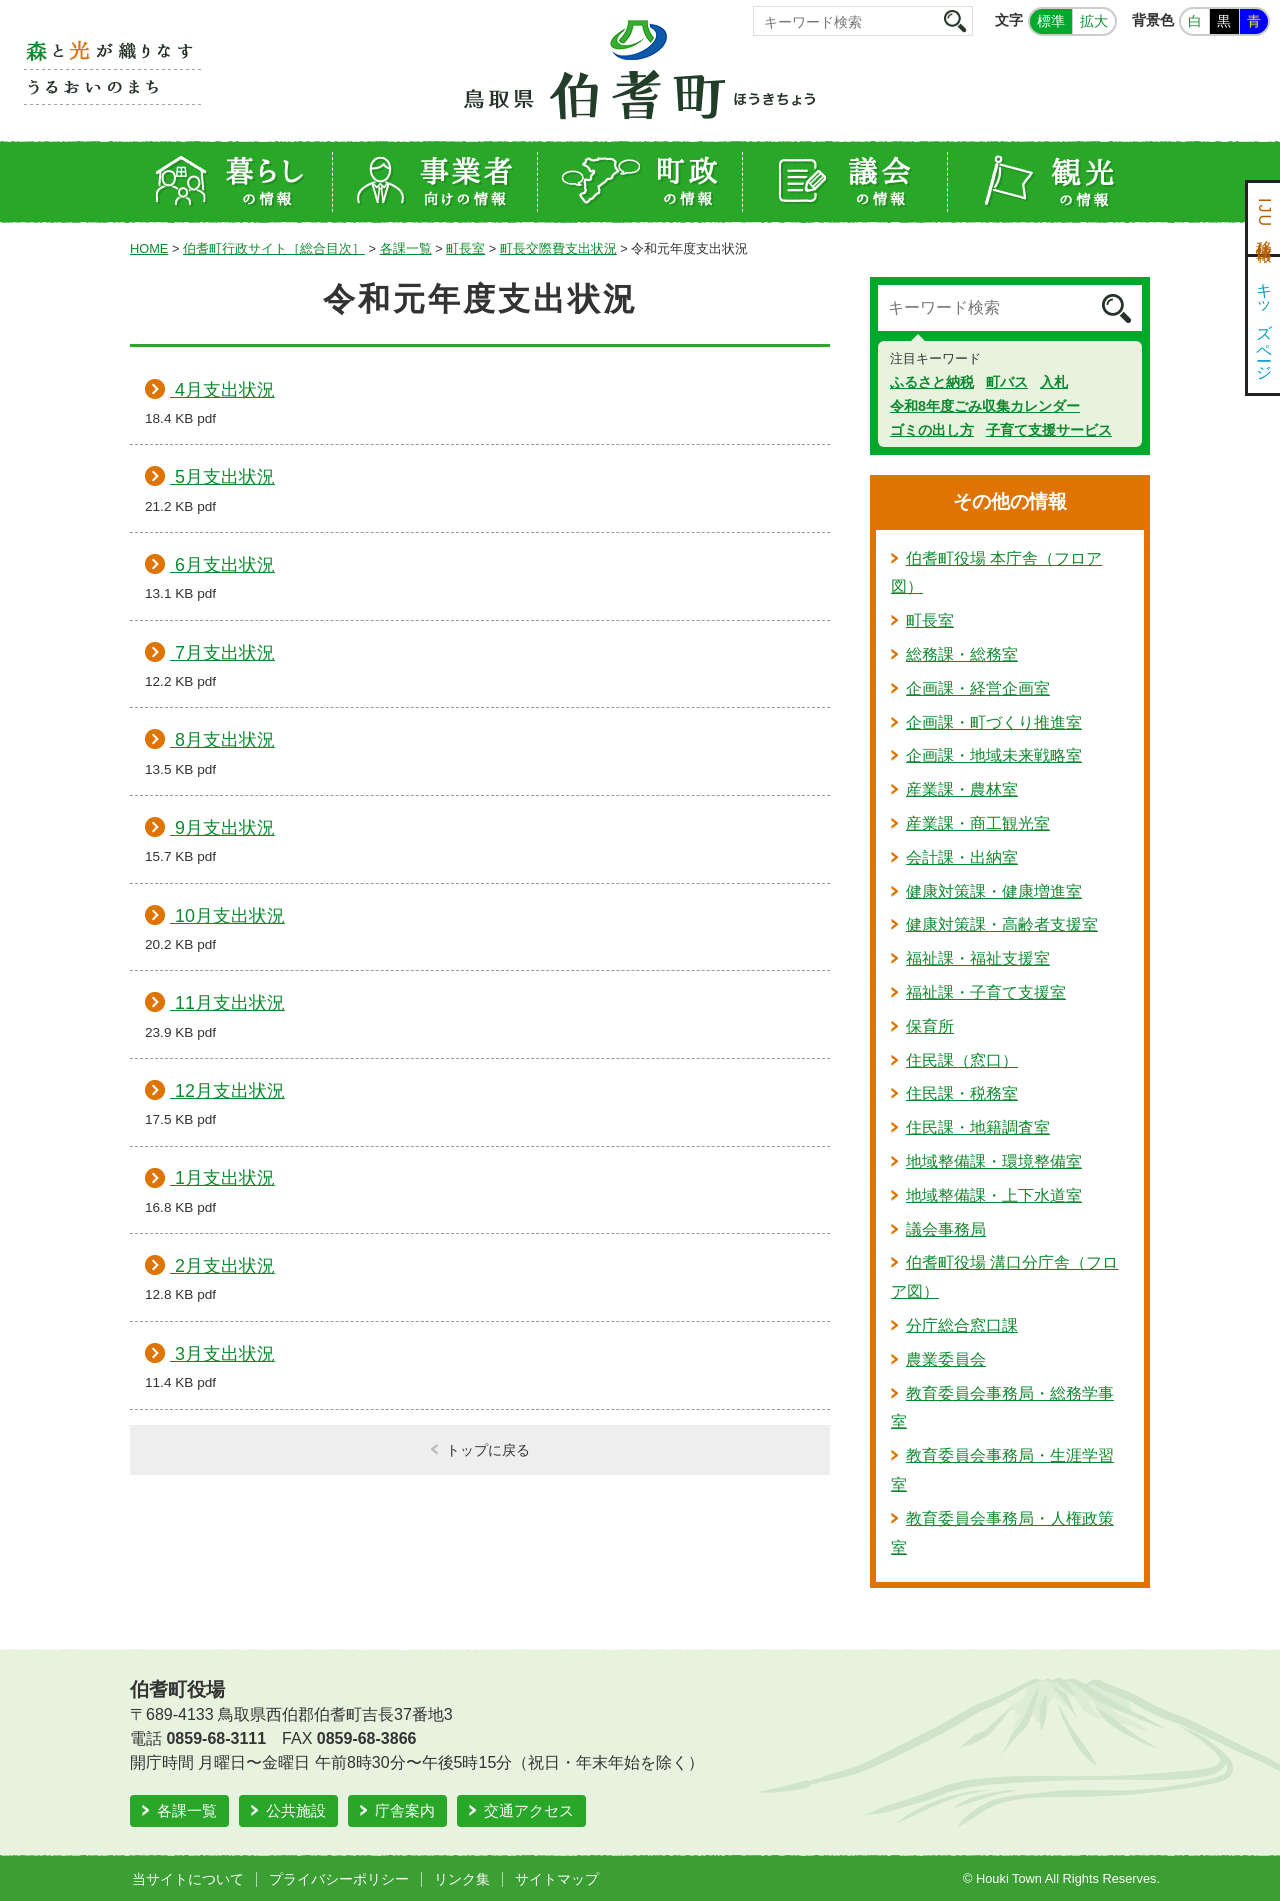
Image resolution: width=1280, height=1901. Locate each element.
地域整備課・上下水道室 (994, 1195)
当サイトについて (188, 1879)
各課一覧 (406, 248)
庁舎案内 (405, 1810)
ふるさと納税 (932, 382)
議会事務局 (946, 1229)
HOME (149, 248)
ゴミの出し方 (932, 430)
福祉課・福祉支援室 (978, 958)
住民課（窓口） (962, 1060)
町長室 (465, 248)
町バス (1007, 382)
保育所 (930, 1026)
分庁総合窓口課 (962, 1325)
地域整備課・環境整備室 (994, 1161)
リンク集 (462, 1879)
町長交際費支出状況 (558, 248)
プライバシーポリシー (339, 1879)
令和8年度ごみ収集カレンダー (985, 406)
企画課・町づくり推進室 (994, 722)
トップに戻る (488, 1450)
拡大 (1094, 21)
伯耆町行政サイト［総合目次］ (274, 248)
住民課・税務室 (962, 1093)
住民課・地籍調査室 (978, 1127)
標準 (1051, 21)
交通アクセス (529, 1810)
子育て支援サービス (1049, 430)
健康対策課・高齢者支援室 (1002, 924)
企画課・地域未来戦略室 (994, 755)
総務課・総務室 (962, 654)
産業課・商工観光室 (978, 823)
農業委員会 (946, 1359)
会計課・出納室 (962, 857)
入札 (1054, 382)
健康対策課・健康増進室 (994, 891)
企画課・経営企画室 (978, 688)
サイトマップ (557, 1879)
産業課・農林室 (962, 789)
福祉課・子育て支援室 (986, 992)
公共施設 (296, 1810)
